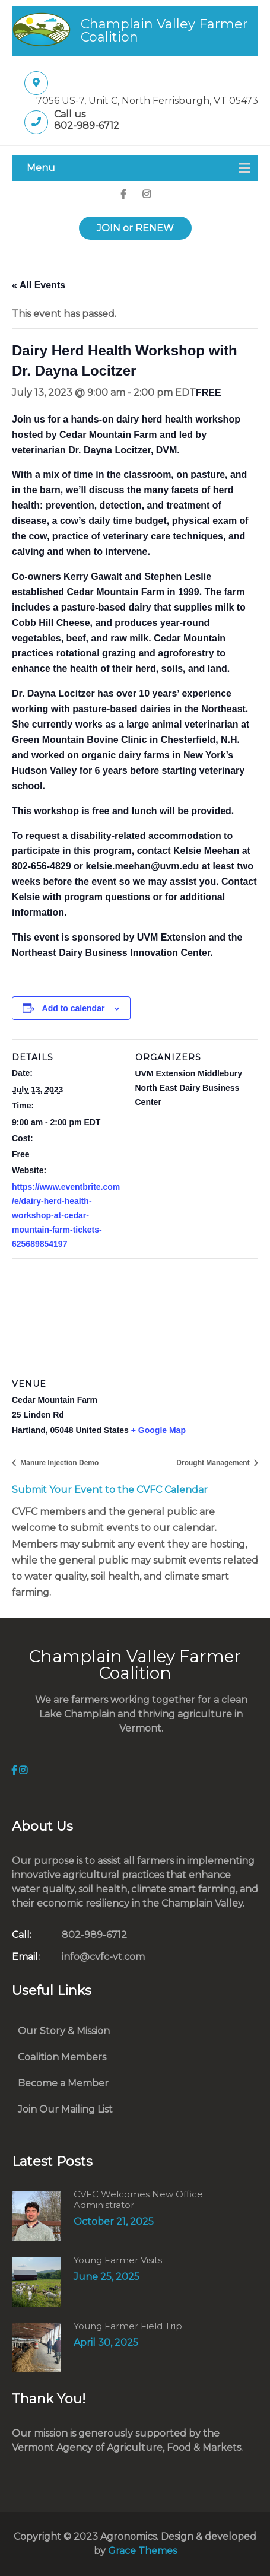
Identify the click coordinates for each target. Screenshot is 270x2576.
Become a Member (63, 2083)
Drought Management (214, 1463)
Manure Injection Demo (58, 1463)
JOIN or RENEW (135, 228)
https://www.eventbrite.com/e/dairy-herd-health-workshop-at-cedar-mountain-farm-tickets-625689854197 (66, 1215)
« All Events (38, 285)
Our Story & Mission (64, 2031)
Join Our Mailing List (65, 2109)
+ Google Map (158, 1430)
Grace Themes (142, 2550)
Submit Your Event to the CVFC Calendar (110, 1489)
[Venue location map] (135, 1316)
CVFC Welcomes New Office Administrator (138, 2199)
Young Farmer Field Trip (128, 2326)
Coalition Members (62, 2057)
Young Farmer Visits (118, 2260)
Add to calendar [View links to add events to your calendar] (73, 1008)
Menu (41, 167)
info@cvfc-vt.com (78, 1956)
